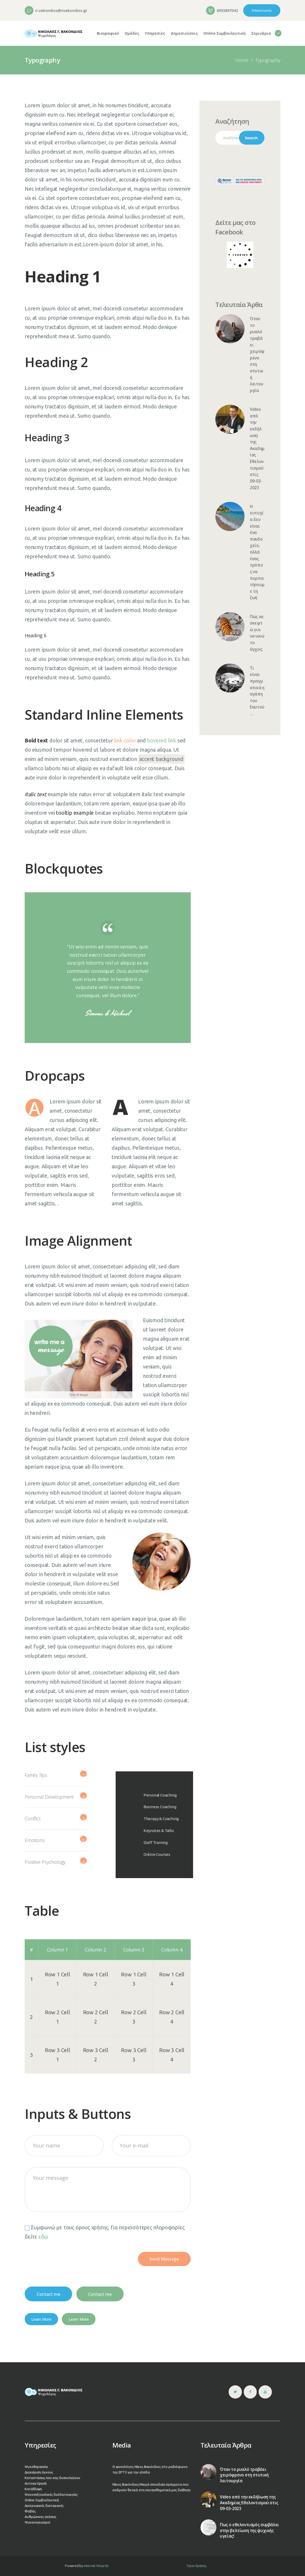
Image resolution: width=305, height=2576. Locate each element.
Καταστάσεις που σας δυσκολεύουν (52, 2478)
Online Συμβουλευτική (42, 2500)
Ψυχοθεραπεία (36, 2466)
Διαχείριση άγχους (39, 2472)
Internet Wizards (96, 2566)
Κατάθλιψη (33, 2489)
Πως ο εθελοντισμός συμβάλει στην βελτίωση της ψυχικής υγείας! (249, 2530)
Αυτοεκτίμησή (36, 2483)
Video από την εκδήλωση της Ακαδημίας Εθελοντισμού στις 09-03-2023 (257, 449)
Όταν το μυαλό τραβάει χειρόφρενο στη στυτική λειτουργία (257, 354)
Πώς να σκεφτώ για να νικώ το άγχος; (257, 633)
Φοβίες (30, 2511)
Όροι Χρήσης (197, 2566)
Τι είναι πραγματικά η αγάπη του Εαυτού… (257, 690)
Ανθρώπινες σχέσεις (40, 2517)
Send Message (164, 2259)
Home (242, 60)
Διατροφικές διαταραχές (44, 2505)
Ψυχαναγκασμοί (37, 2522)
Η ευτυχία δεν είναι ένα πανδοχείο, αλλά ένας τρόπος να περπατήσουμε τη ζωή (257, 552)
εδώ (43, 2237)
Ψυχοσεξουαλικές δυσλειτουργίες (51, 2494)
